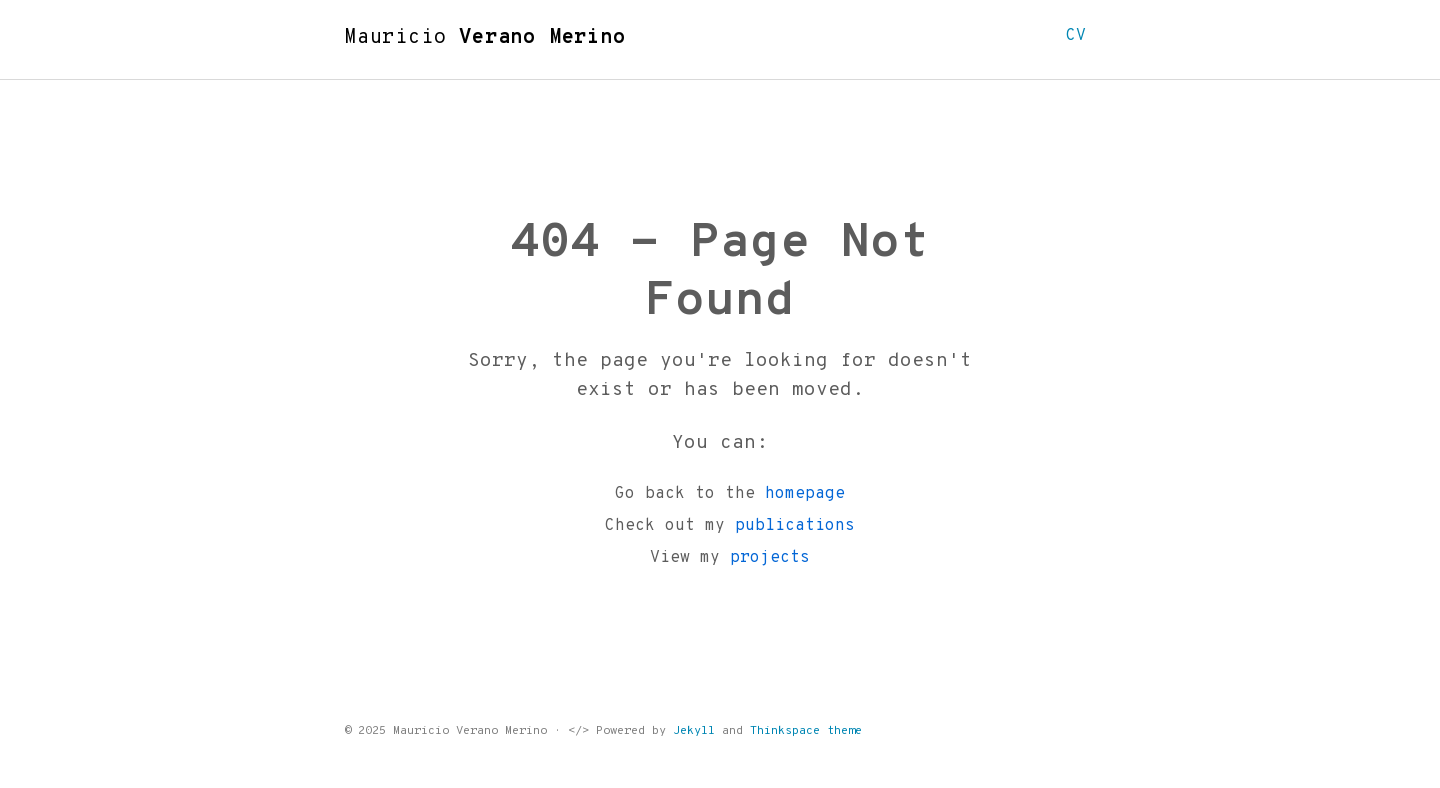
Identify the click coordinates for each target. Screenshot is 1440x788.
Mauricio (485, 38)
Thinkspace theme (806, 731)
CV (1076, 36)
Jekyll (694, 731)
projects (770, 558)
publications (795, 526)
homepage (805, 494)
